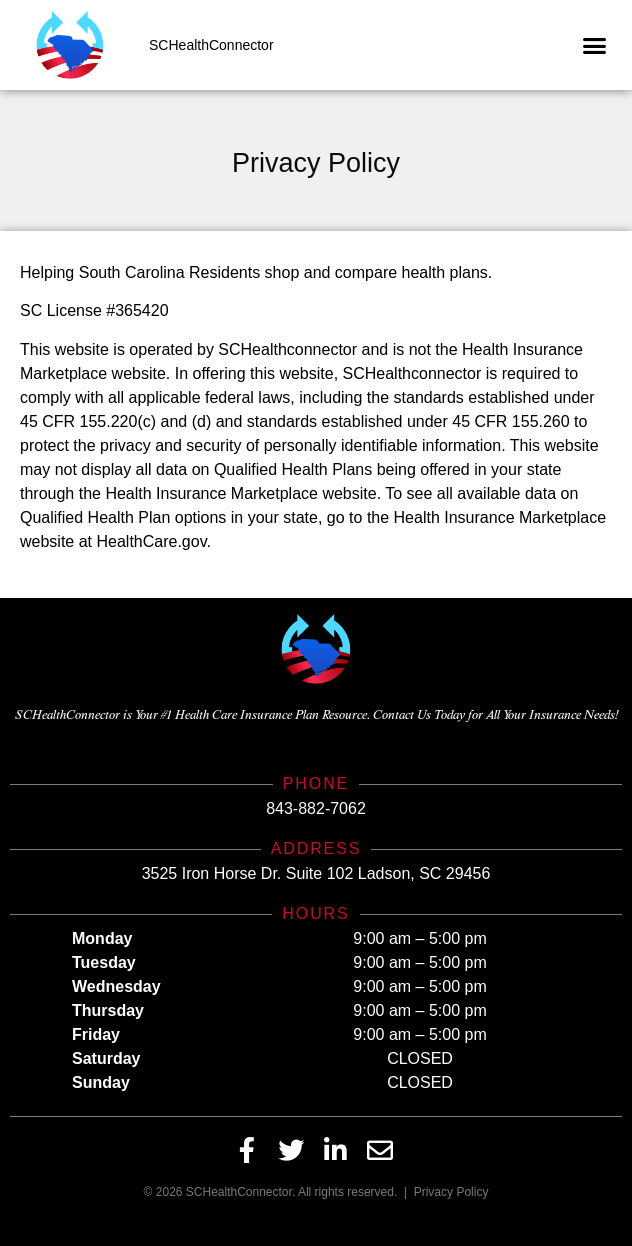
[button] (595, 45)
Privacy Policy (451, 1192)
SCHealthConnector (211, 45)
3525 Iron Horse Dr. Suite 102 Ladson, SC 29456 (316, 873)
